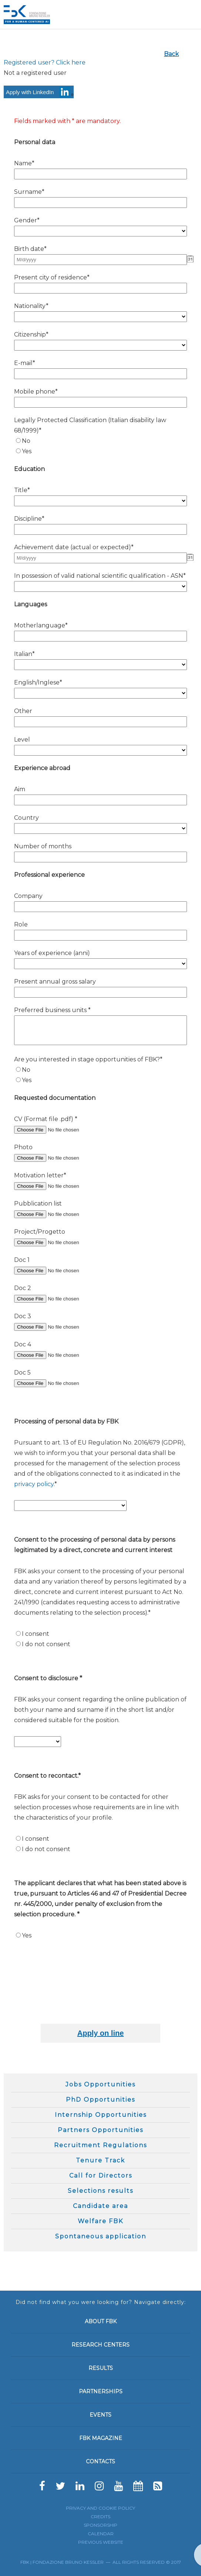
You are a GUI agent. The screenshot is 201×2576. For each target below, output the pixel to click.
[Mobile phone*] (100, 402)
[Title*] (100, 500)
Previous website (100, 2542)
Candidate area (100, 2205)
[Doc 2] (61, 1299)
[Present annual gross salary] (100, 992)
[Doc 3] (61, 1327)
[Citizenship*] (100, 345)
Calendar (101, 2533)
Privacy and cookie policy (100, 2508)
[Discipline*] (100, 529)
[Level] (100, 750)
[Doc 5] (61, 1383)
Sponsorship (100, 2525)
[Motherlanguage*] (100, 636)
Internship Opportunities (101, 2114)
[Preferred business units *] (100, 1030)
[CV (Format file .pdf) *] (61, 1130)
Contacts (100, 2461)
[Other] (100, 721)
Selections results (100, 2190)
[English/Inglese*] (100, 693)
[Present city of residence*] (100, 288)
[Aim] (100, 800)
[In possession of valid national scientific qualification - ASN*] (100, 586)
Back (171, 53)
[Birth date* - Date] (100, 259)
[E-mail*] (100, 373)
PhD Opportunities (100, 2099)
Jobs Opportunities (100, 2084)
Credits (100, 2516)
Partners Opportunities (100, 2130)
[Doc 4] (61, 1355)
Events (100, 2414)
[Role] (100, 935)
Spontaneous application (100, 2236)
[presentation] (137, 2001)
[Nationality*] (100, 316)
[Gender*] (100, 231)
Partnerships (101, 2391)
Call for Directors (100, 2175)
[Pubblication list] (61, 1214)
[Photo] (61, 1158)
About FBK (101, 2321)
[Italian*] (100, 664)
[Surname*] (100, 202)
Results (100, 2368)
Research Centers (100, 2344)
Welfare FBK (100, 2221)
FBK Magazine (100, 2438)
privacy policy (34, 1484)
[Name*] (100, 174)
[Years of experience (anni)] (100, 963)
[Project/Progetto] (61, 1242)
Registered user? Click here (45, 62)
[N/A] (18, 440)
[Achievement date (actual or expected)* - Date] (100, 558)
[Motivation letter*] (61, 1186)
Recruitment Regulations (100, 2145)
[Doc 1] (61, 1270)
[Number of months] (100, 857)
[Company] (100, 906)
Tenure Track (100, 2160)
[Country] (100, 828)
